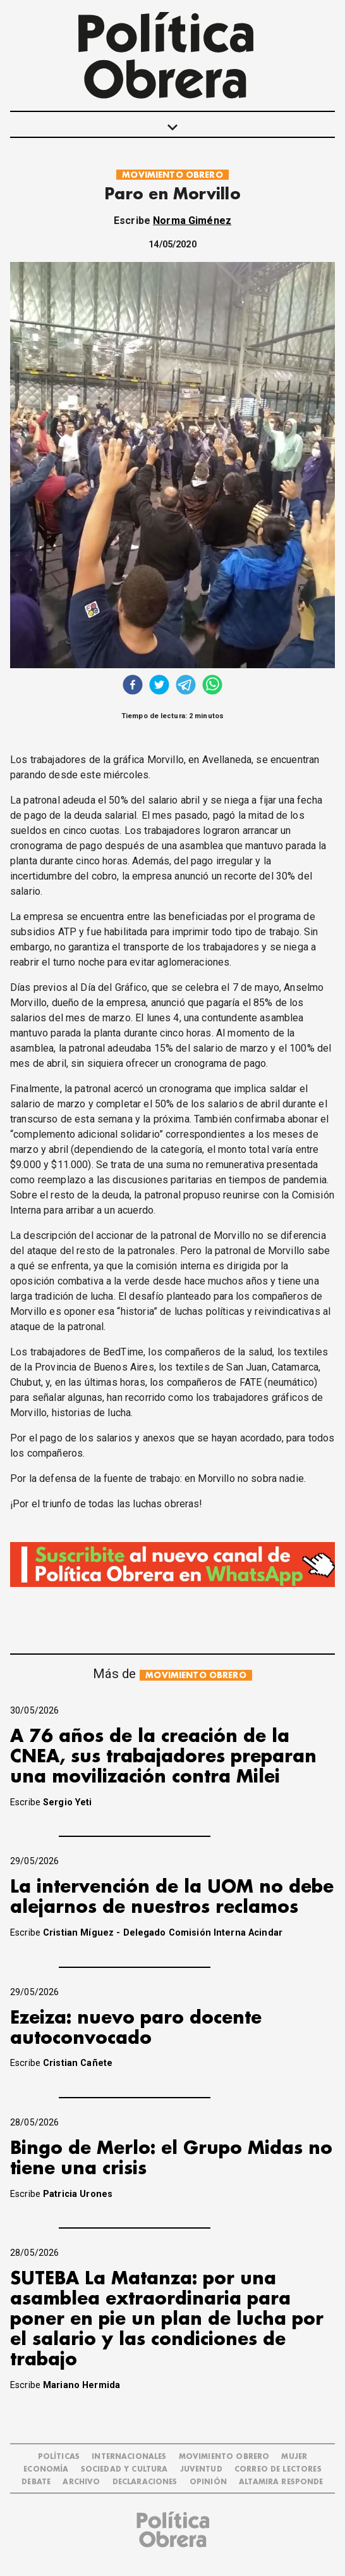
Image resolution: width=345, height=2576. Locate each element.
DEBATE (36, 2482)
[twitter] (159, 686)
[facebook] (133, 686)
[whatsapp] (212, 686)
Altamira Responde (281, 2482)
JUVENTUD (201, 2469)
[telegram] (186, 686)
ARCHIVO (81, 2482)
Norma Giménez (192, 221)
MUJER (294, 2456)
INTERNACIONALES (129, 2456)
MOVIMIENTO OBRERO (172, 175)
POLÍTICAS (59, 2456)
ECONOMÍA (45, 2469)
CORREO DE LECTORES (278, 2469)
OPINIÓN (208, 2482)
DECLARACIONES (145, 2482)
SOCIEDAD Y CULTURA (124, 2469)
